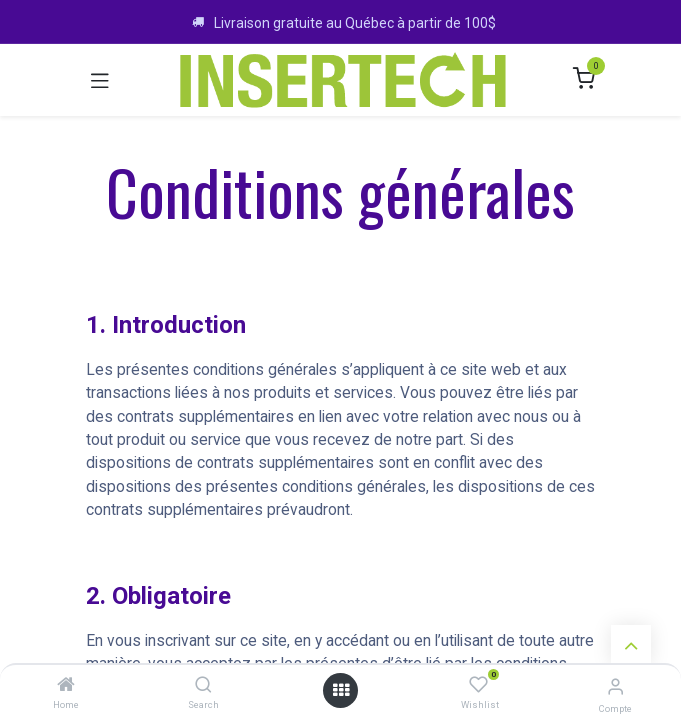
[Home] (66, 686)
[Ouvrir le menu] (341, 690)
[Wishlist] (478, 685)
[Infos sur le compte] (615, 686)
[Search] (203, 686)
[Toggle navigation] (100, 80)
